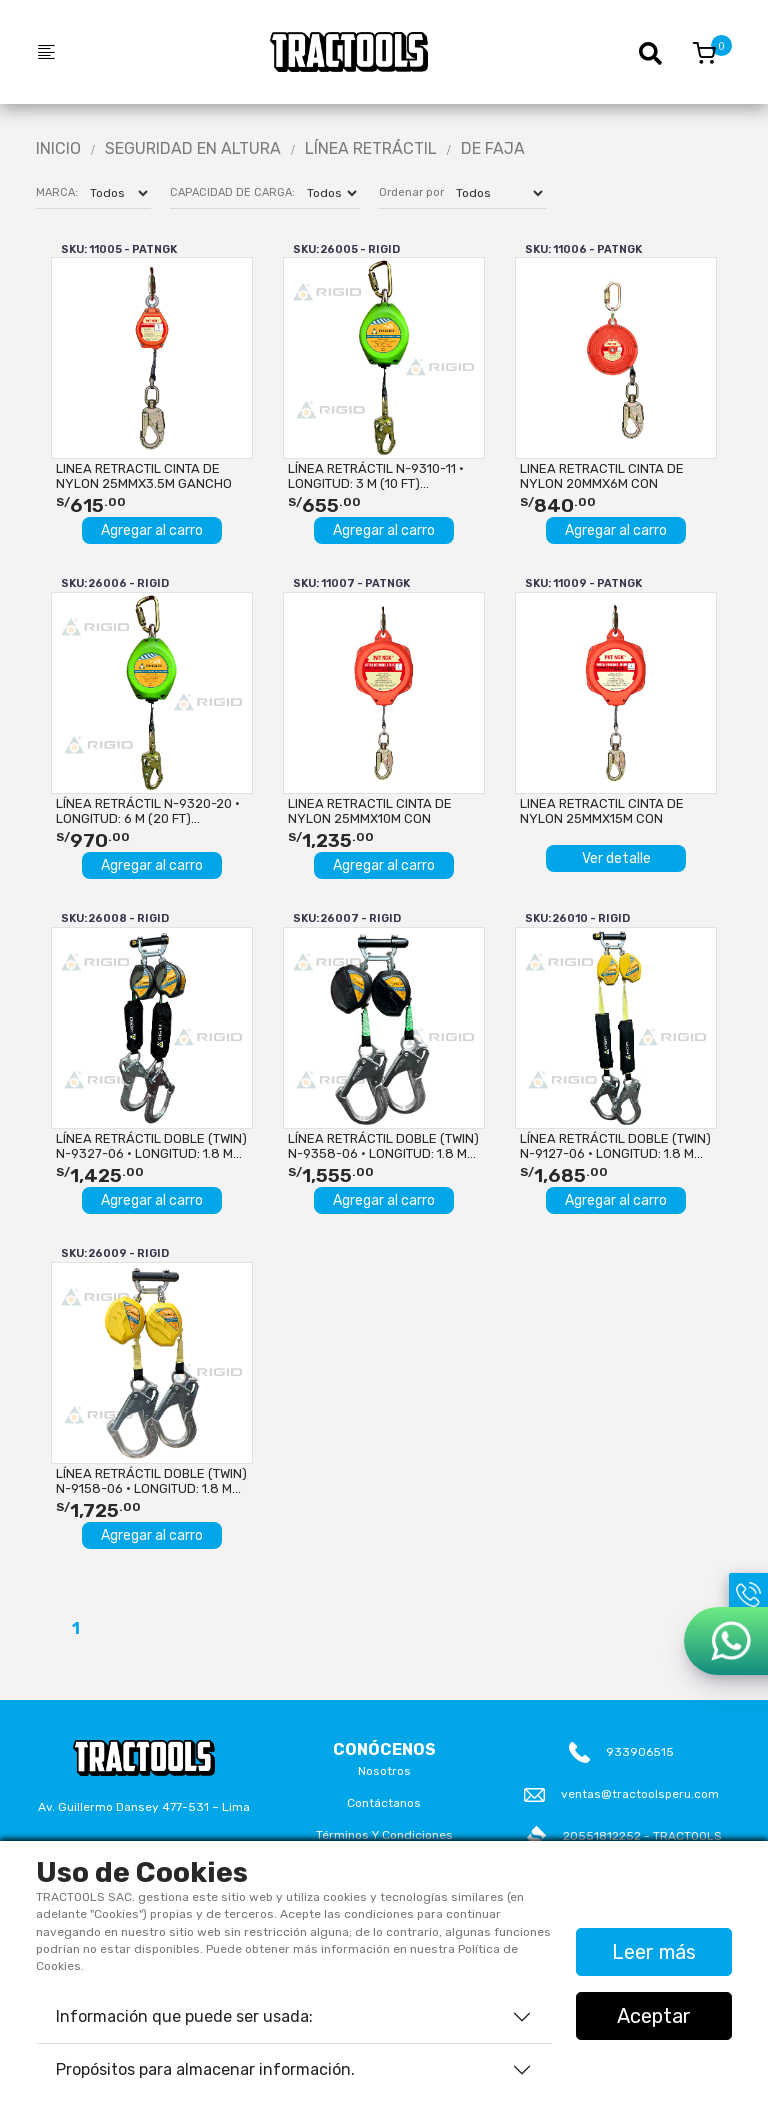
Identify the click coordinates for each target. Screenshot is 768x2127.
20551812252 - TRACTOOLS (642, 1836)
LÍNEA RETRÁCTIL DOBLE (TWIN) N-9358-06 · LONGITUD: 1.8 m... (383, 1146)
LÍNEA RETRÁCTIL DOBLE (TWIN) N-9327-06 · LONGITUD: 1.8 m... (151, 1146)
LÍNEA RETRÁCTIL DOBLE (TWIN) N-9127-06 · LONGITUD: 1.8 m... (615, 1146)
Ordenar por (411, 192)
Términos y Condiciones (384, 1835)
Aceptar (654, 2016)
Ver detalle (616, 858)
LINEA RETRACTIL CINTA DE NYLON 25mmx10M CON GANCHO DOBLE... (370, 811)
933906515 (640, 1752)
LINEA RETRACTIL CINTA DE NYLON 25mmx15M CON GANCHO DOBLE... (602, 811)
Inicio (58, 149)
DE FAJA (493, 149)
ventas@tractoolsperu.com (640, 1794)
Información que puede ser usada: (184, 2016)
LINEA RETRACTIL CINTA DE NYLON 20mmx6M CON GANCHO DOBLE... (602, 476)
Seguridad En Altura (193, 149)
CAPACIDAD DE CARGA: (232, 192)
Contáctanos (384, 1803)
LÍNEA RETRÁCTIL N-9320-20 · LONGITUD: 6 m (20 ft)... (148, 811)
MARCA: (57, 192)
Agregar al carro (152, 530)
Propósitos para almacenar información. (205, 2069)
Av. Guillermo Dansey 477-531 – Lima (144, 1807)
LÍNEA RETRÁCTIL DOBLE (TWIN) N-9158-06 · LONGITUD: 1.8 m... (151, 1481)
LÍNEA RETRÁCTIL (371, 149)
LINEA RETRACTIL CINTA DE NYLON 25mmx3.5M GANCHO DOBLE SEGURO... (144, 476)
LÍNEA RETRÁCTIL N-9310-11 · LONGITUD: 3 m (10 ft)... (376, 476)
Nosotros (384, 1771)
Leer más (654, 1952)
